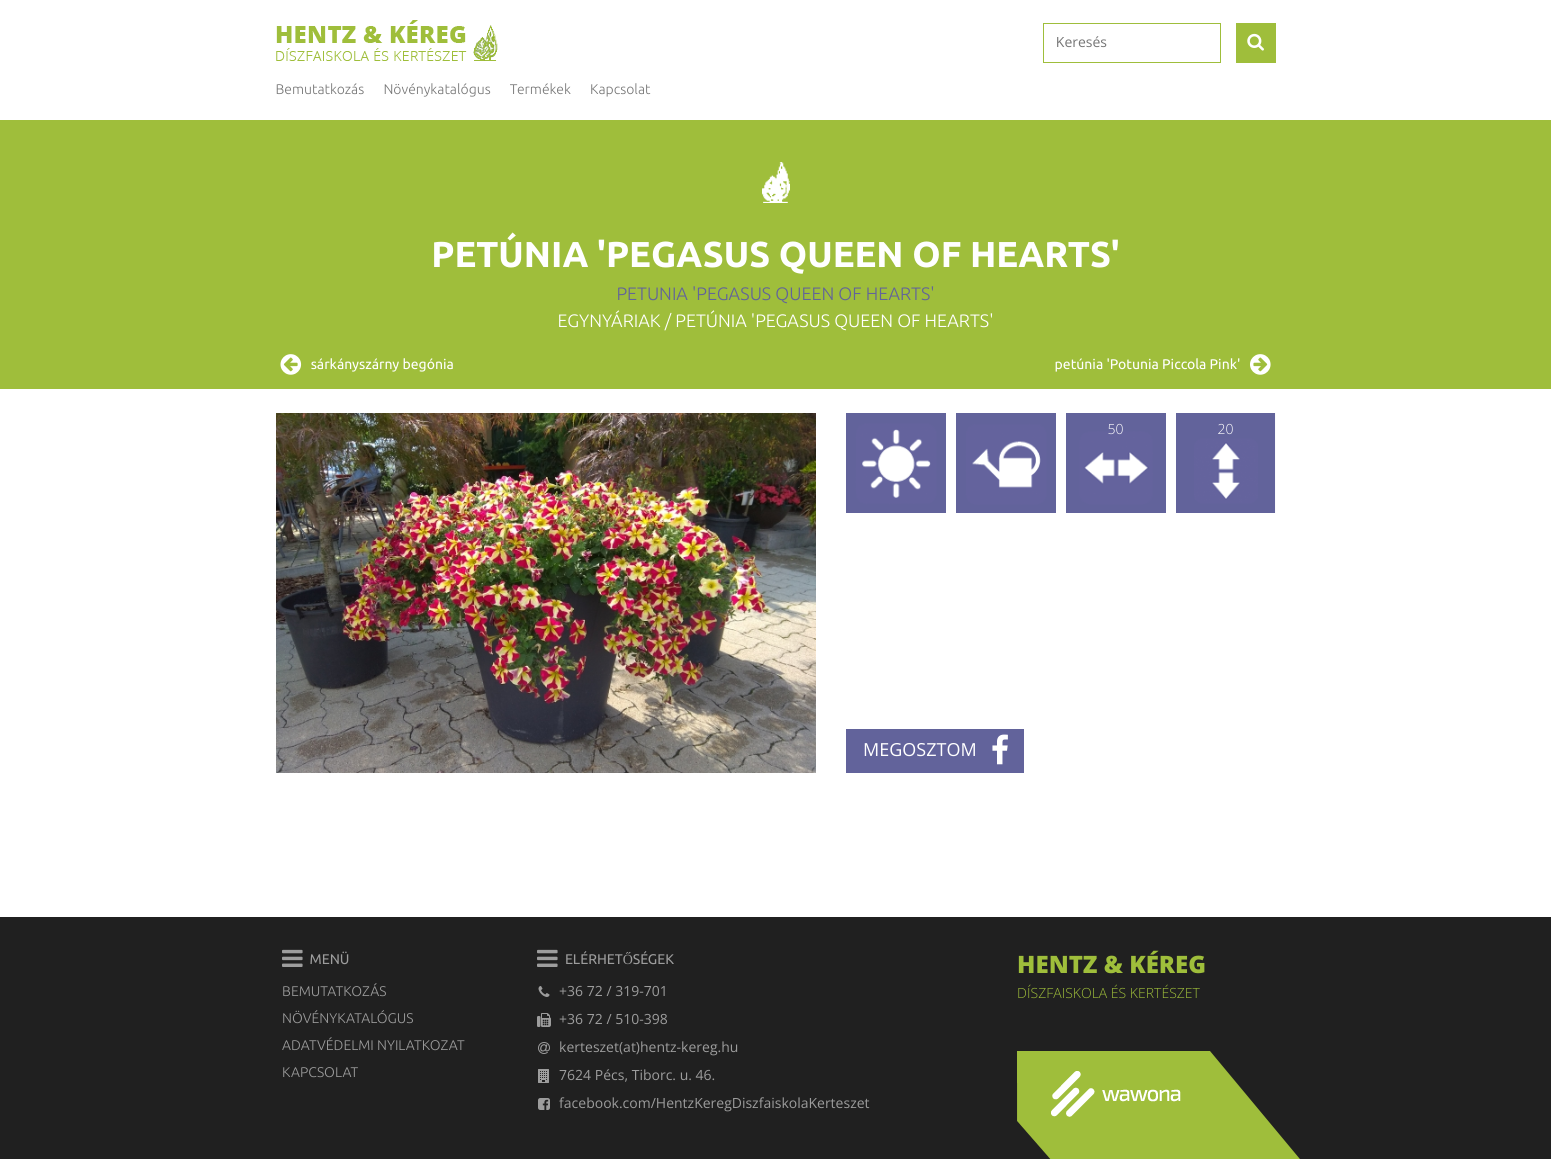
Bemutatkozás (320, 89)
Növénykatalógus (347, 1018)
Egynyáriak (609, 321)
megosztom (936, 751)
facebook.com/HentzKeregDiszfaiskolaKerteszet (703, 1103)
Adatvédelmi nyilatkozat (373, 1045)
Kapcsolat (620, 89)
